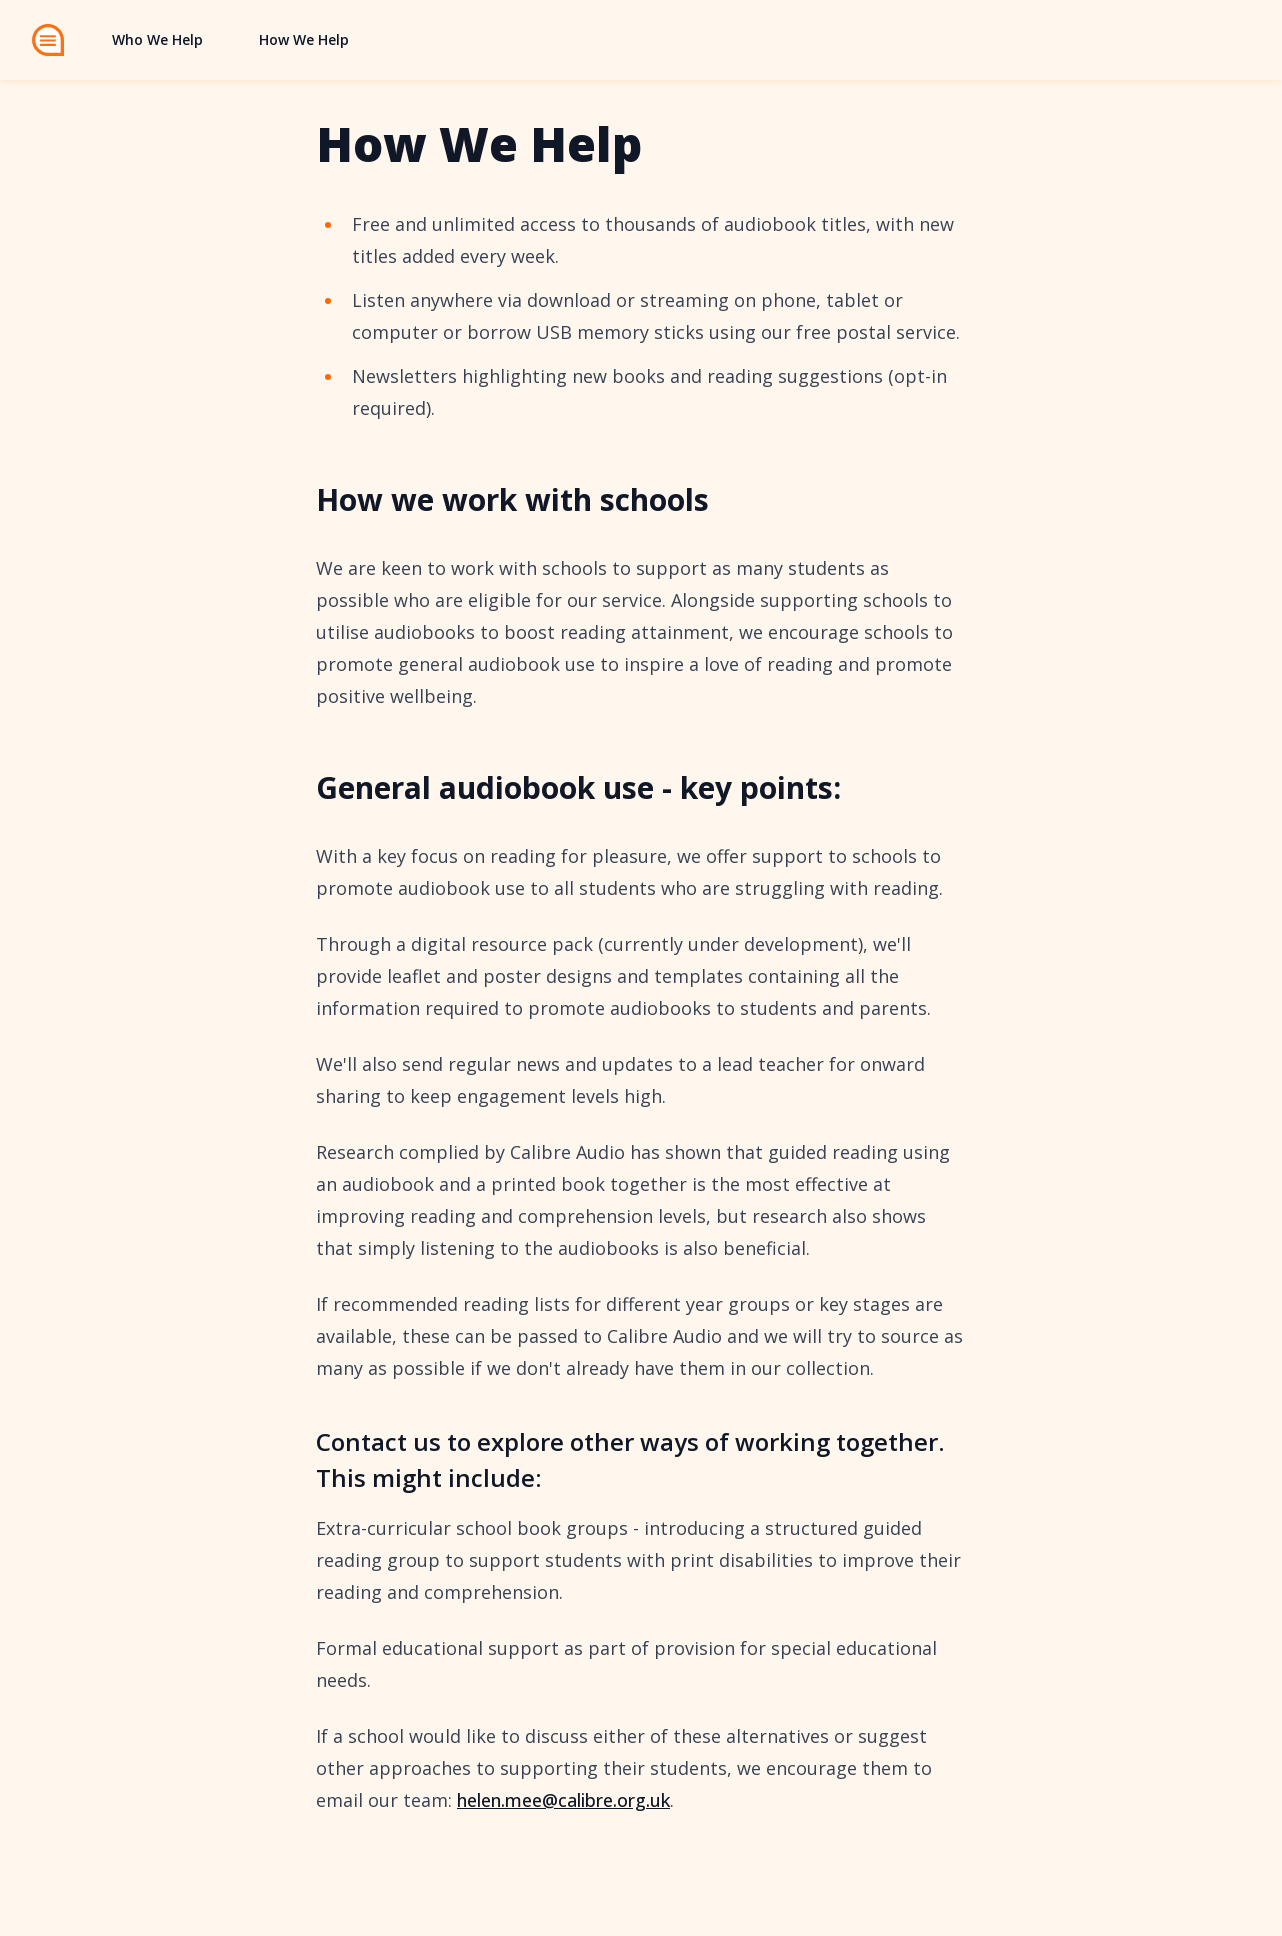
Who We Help (157, 39)
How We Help (304, 39)
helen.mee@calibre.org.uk (563, 1800)
